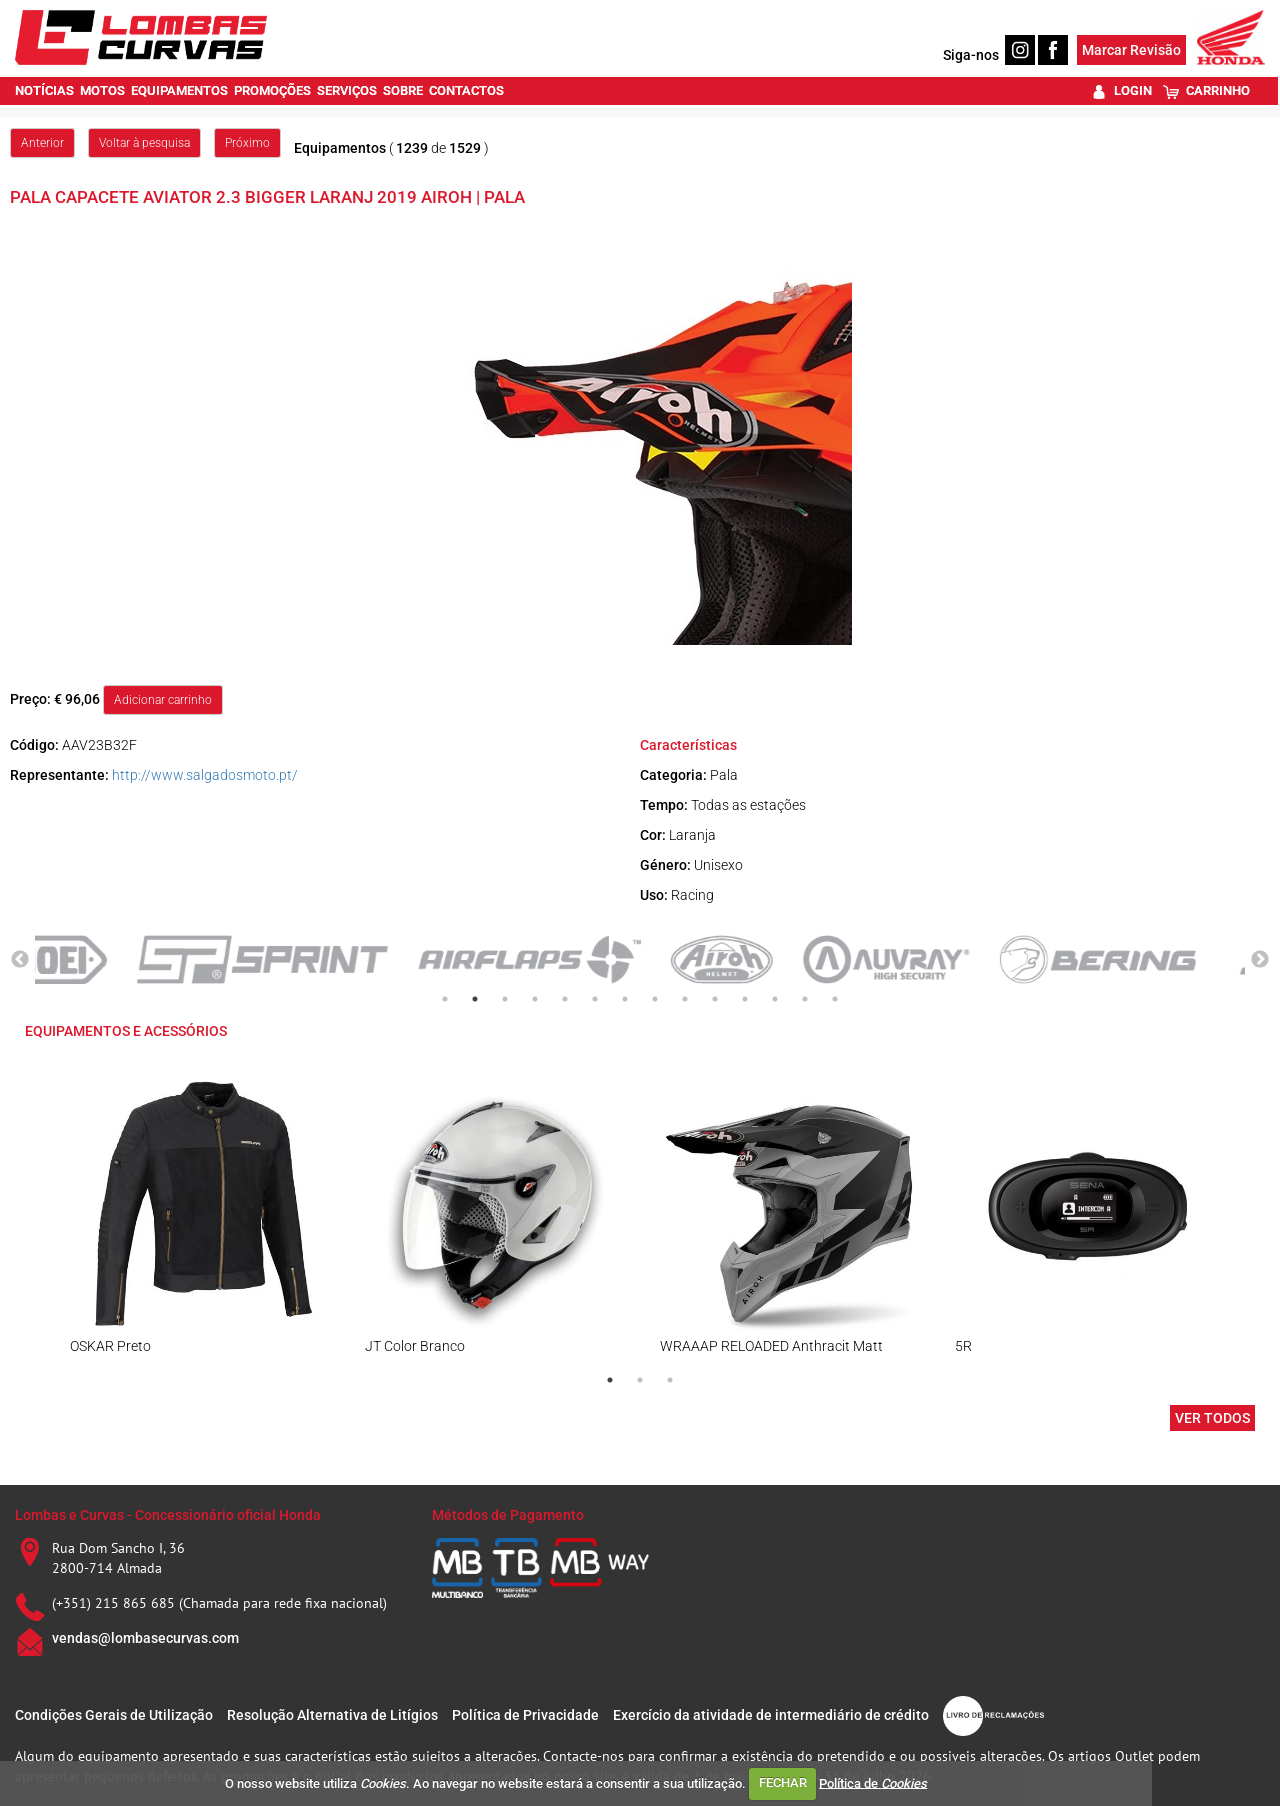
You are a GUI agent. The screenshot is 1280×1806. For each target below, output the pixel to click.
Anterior (42, 143)
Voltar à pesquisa (144, 143)
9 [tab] (685, 999)
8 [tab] (655, 999)
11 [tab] (745, 999)
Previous (20, 960)
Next (1260, 960)
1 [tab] (445, 999)
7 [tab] (625, 999)
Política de (873, 1782)
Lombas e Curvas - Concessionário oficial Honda (168, 1515)
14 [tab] (835, 999)
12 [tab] (775, 999)
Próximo (247, 143)
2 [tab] (475, 999)
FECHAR (783, 1782)
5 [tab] (565, 999)
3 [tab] (505, 999)
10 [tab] (715, 999)
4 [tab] (535, 999)
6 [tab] (595, 999)
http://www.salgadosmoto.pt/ (205, 775)
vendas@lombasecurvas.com (145, 1638)
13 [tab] (805, 999)
